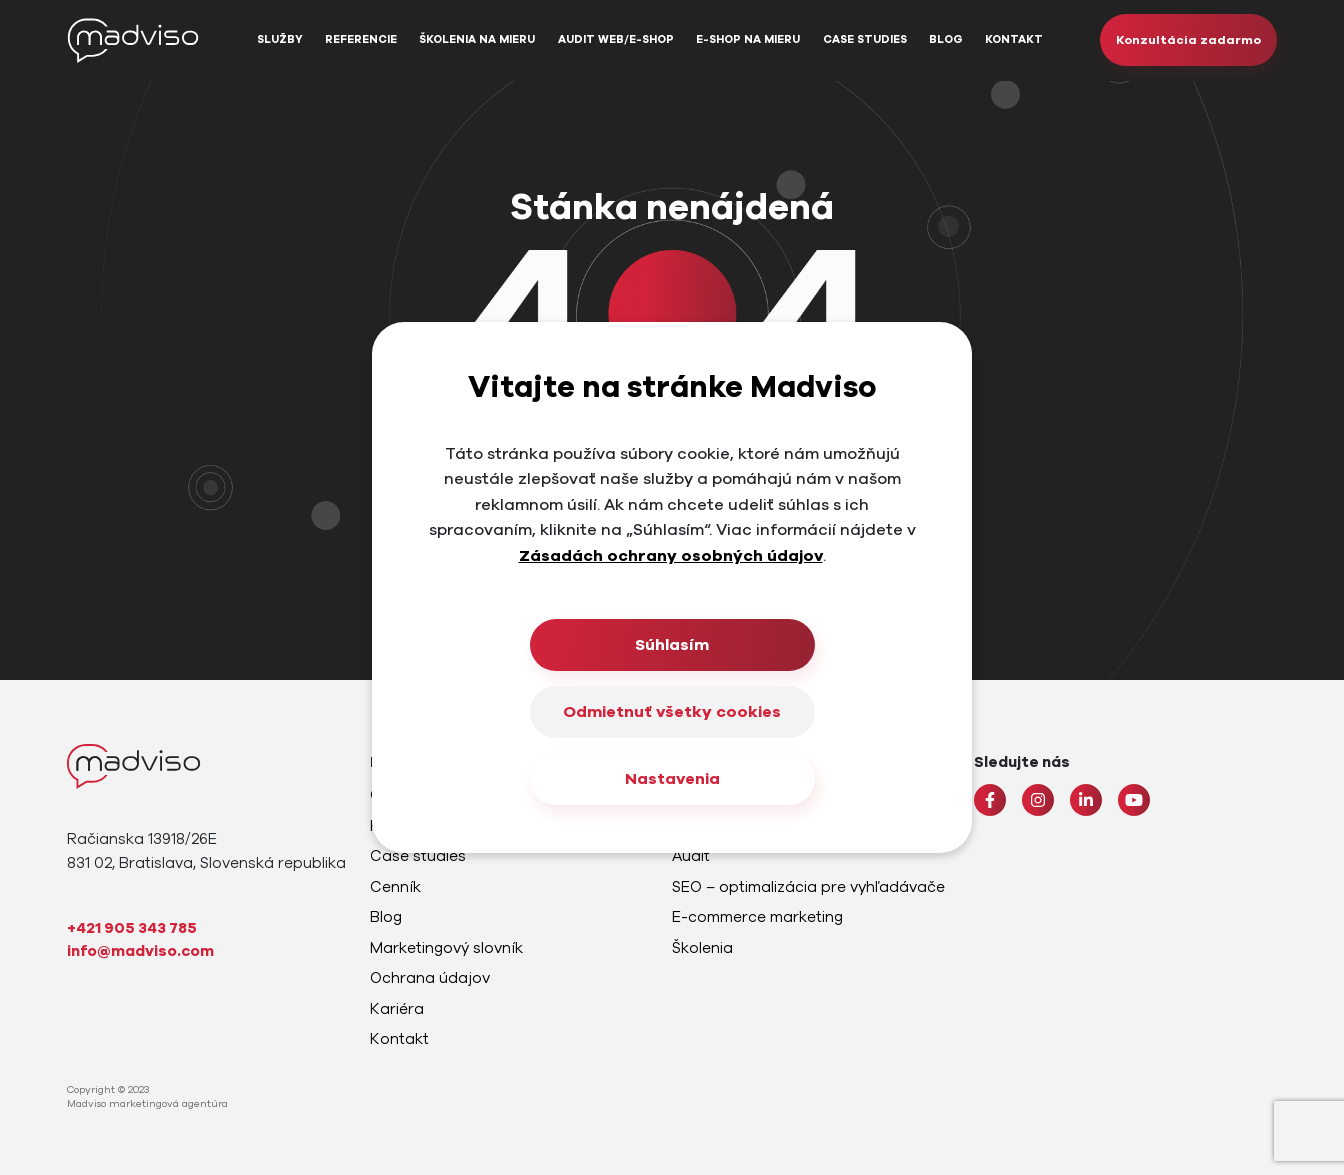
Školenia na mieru (477, 39)
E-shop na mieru (748, 39)
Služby (280, 39)
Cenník (395, 887)
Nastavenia (672, 779)
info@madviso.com (140, 951)
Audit (691, 856)
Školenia (702, 948)
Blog (946, 39)
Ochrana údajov (430, 978)
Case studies (865, 39)
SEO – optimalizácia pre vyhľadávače (808, 887)
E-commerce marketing (757, 917)
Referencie (361, 39)
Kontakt (1014, 39)
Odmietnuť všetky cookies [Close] (672, 712)
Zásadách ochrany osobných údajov (671, 556)
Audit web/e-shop (616, 39)
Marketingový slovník (446, 948)
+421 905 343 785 (132, 928)
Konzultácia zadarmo (1188, 40)
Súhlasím (672, 645)
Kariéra (397, 1009)
